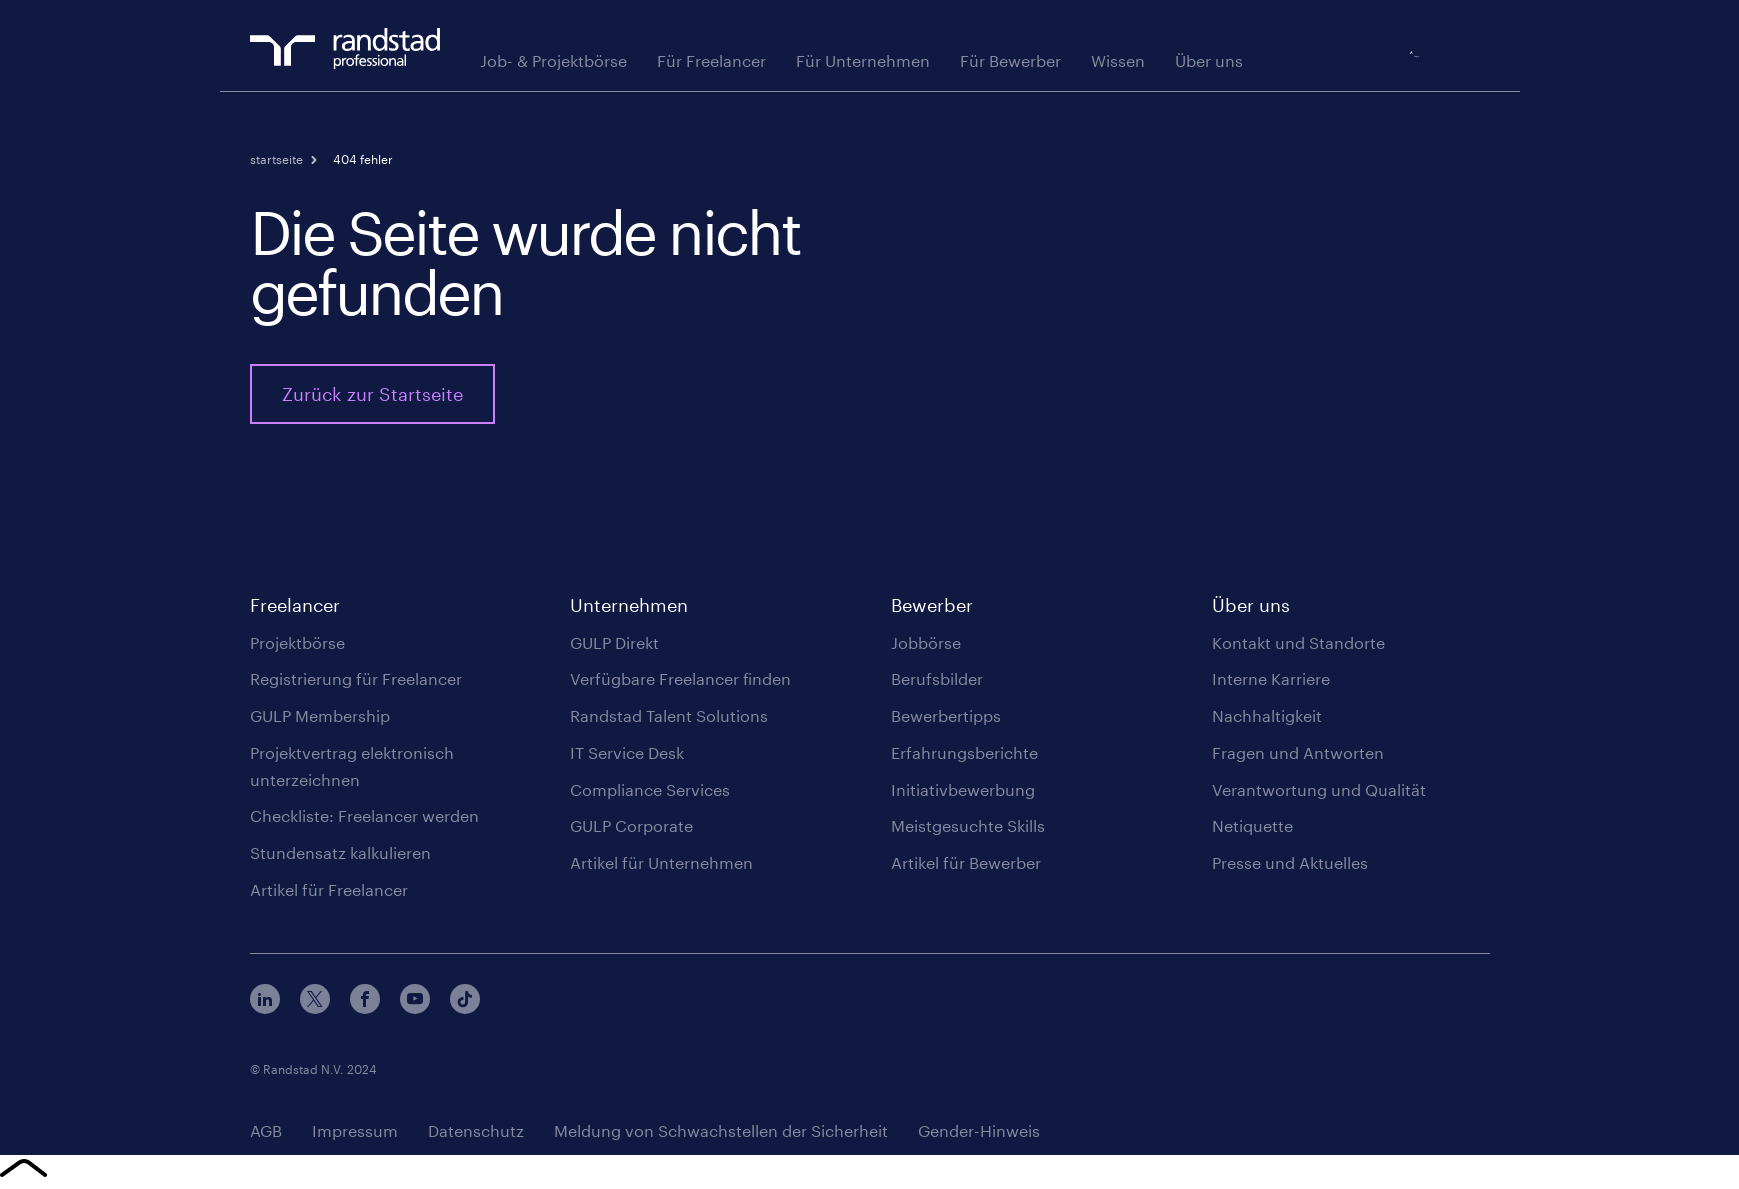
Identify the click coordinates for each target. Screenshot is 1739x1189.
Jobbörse (926, 646)
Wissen (1118, 64)
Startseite (276, 163)
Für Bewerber (1010, 64)
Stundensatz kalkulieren (340, 856)
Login (1474, 56)
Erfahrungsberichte (964, 756)
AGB (266, 1134)
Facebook (365, 1003)
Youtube (415, 1003)
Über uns (1209, 64)
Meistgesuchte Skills (968, 829)
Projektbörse (297, 646)
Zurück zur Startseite (372, 398)
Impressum (355, 1134)
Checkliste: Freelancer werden (364, 819)
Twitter (315, 1003)
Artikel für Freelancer (329, 893)
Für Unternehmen (863, 64)
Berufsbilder (937, 682)
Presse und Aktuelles (1290, 866)
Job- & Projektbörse (553, 64)
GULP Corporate (631, 829)
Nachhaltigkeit (1267, 719)
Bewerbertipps (946, 719)
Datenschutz (476, 1134)
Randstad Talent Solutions (669, 719)
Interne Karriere (1271, 682)
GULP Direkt (614, 646)
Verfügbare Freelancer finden (680, 682)
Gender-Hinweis (979, 1134)
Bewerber (932, 609)
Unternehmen (629, 609)
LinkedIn (265, 1003)
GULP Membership (320, 719)
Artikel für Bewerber (966, 866)
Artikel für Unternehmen (661, 866)
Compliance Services (650, 793)
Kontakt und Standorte (1298, 646)
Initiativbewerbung (963, 793)
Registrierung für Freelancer (356, 682)
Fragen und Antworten (1298, 756)
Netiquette (1252, 829)
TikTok (465, 1003)
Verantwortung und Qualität (1319, 793)
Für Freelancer (711, 64)
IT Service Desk (627, 756)
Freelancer (295, 609)
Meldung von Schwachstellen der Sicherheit (721, 1134)
